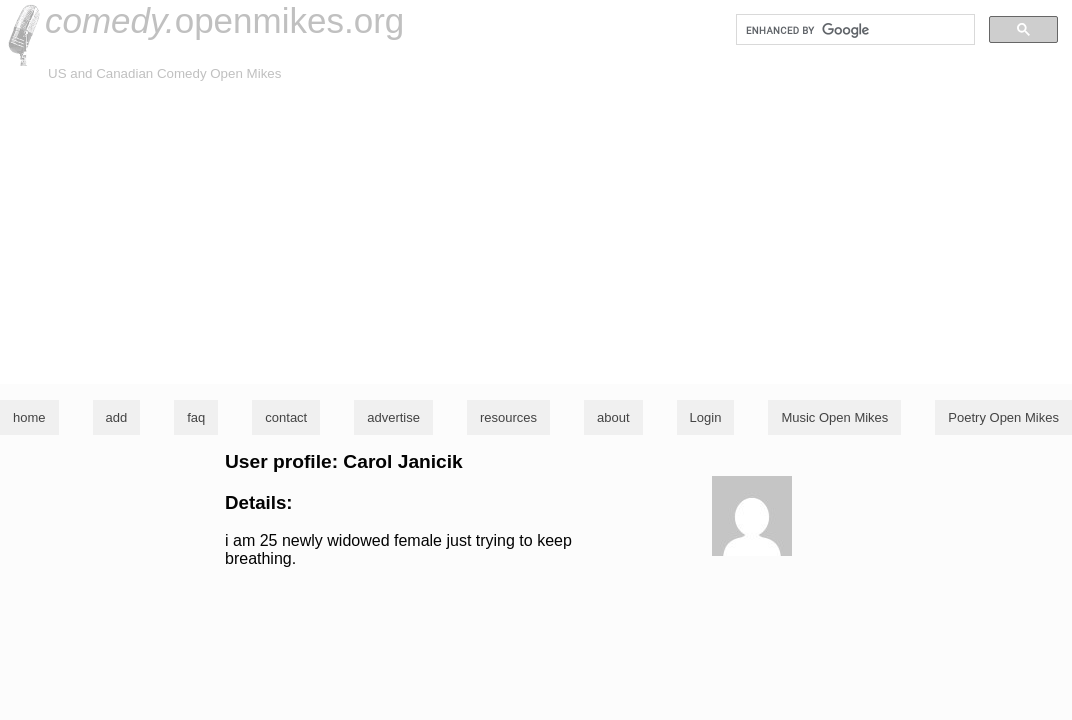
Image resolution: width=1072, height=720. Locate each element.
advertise (393, 417)
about (613, 417)
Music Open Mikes (834, 417)
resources (508, 417)
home (29, 417)
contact (286, 417)
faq (196, 417)
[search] (853, 30)
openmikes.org (224, 20)
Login (706, 417)
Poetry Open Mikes (1003, 417)
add (117, 417)
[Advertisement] (536, 234)
